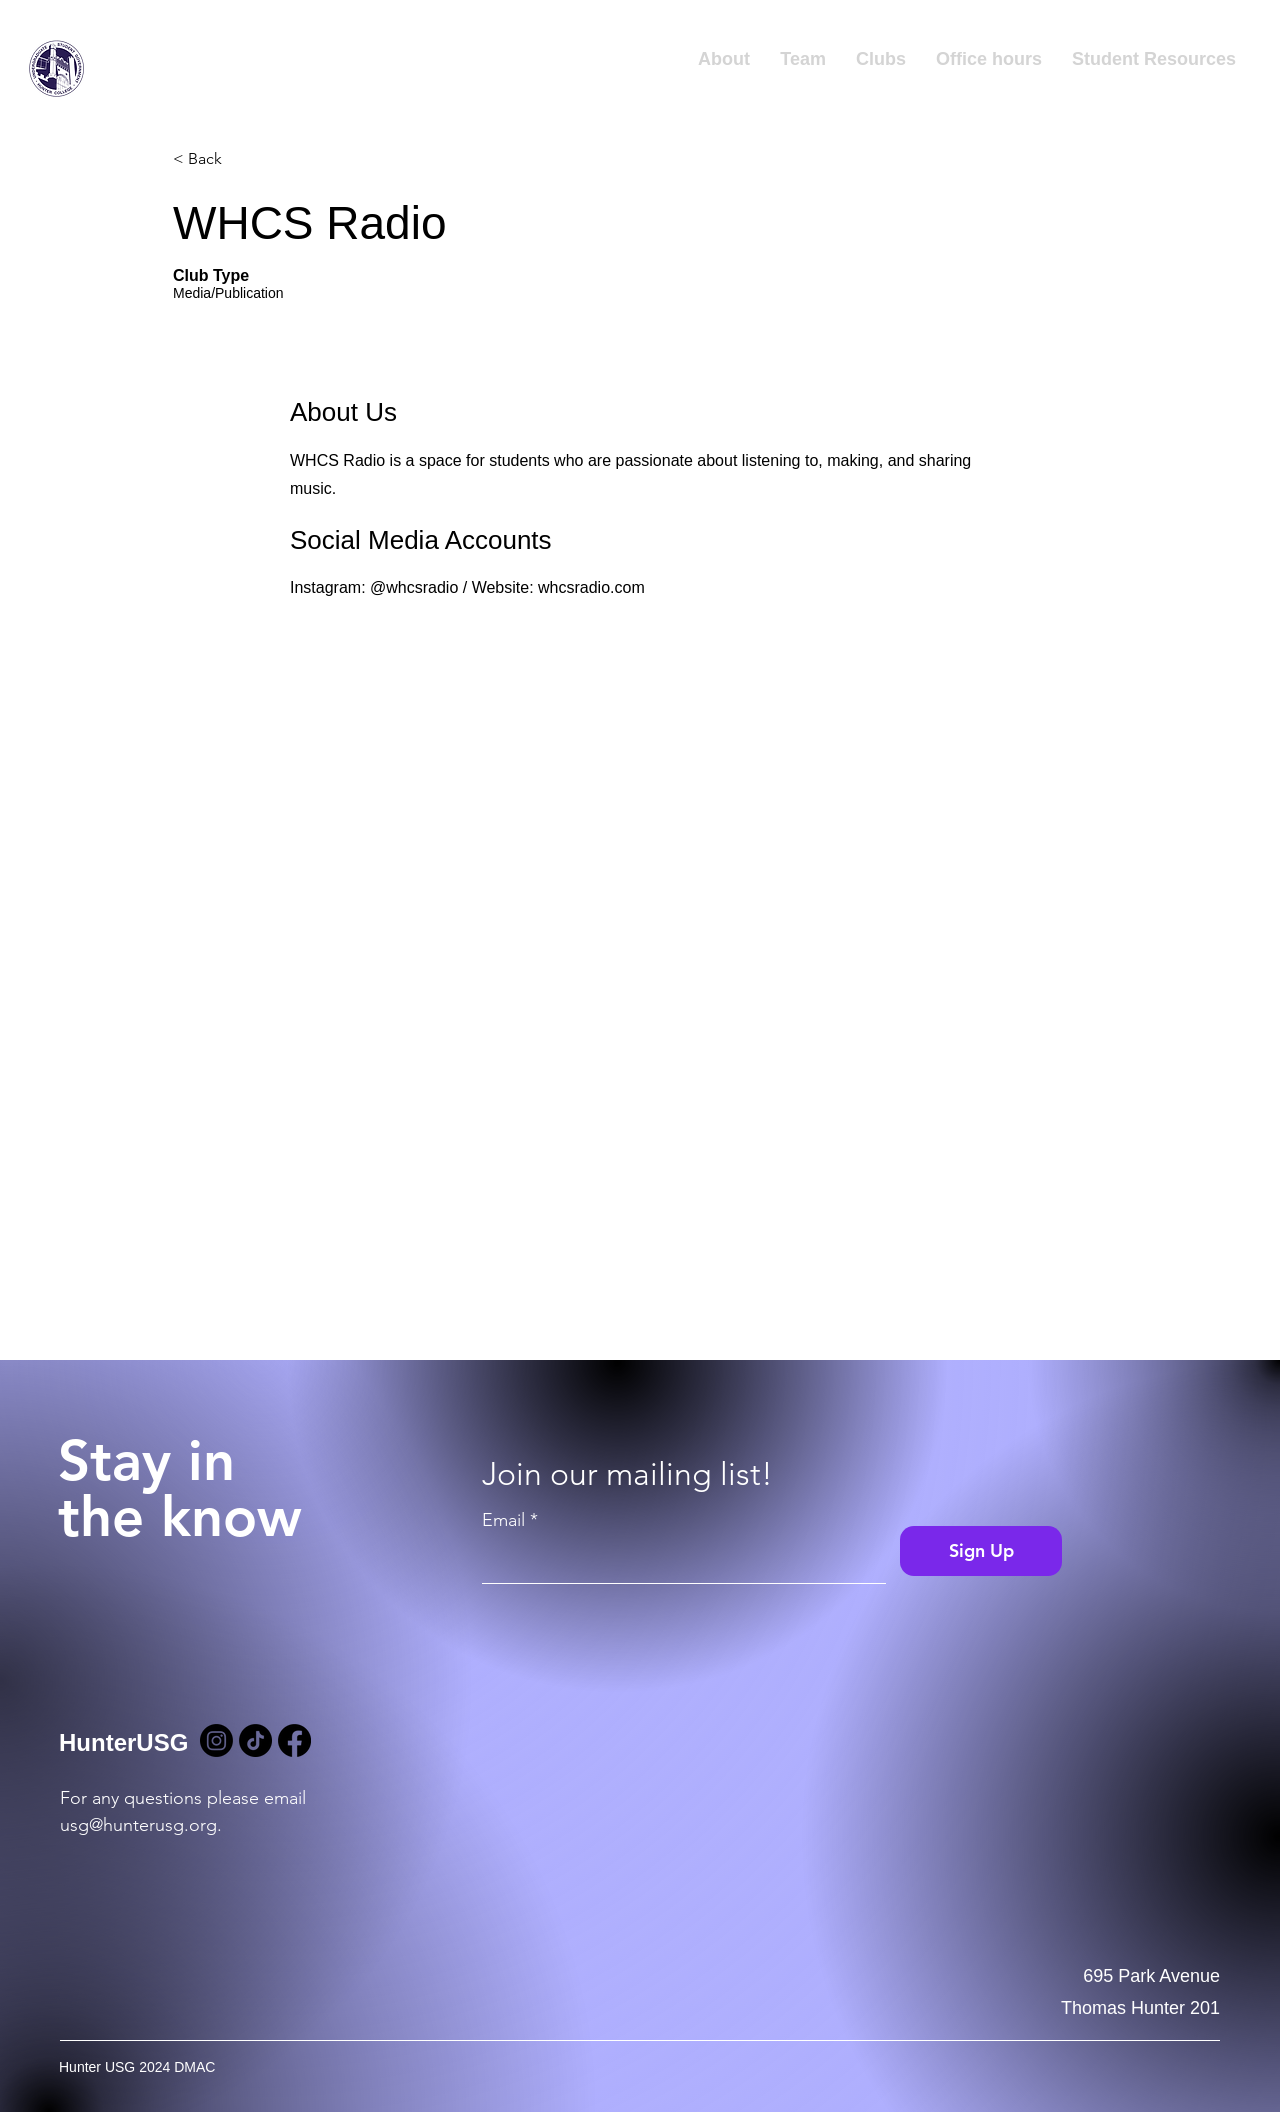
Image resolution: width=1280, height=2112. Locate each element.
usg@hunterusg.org (138, 1825)
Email (503, 1520)
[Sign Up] (981, 1551)
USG (125, 84)
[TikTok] (255, 1740)
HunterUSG (123, 1742)
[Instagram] (216, 1740)
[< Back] (244, 159)
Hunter (137, 54)
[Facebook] (294, 1740)
